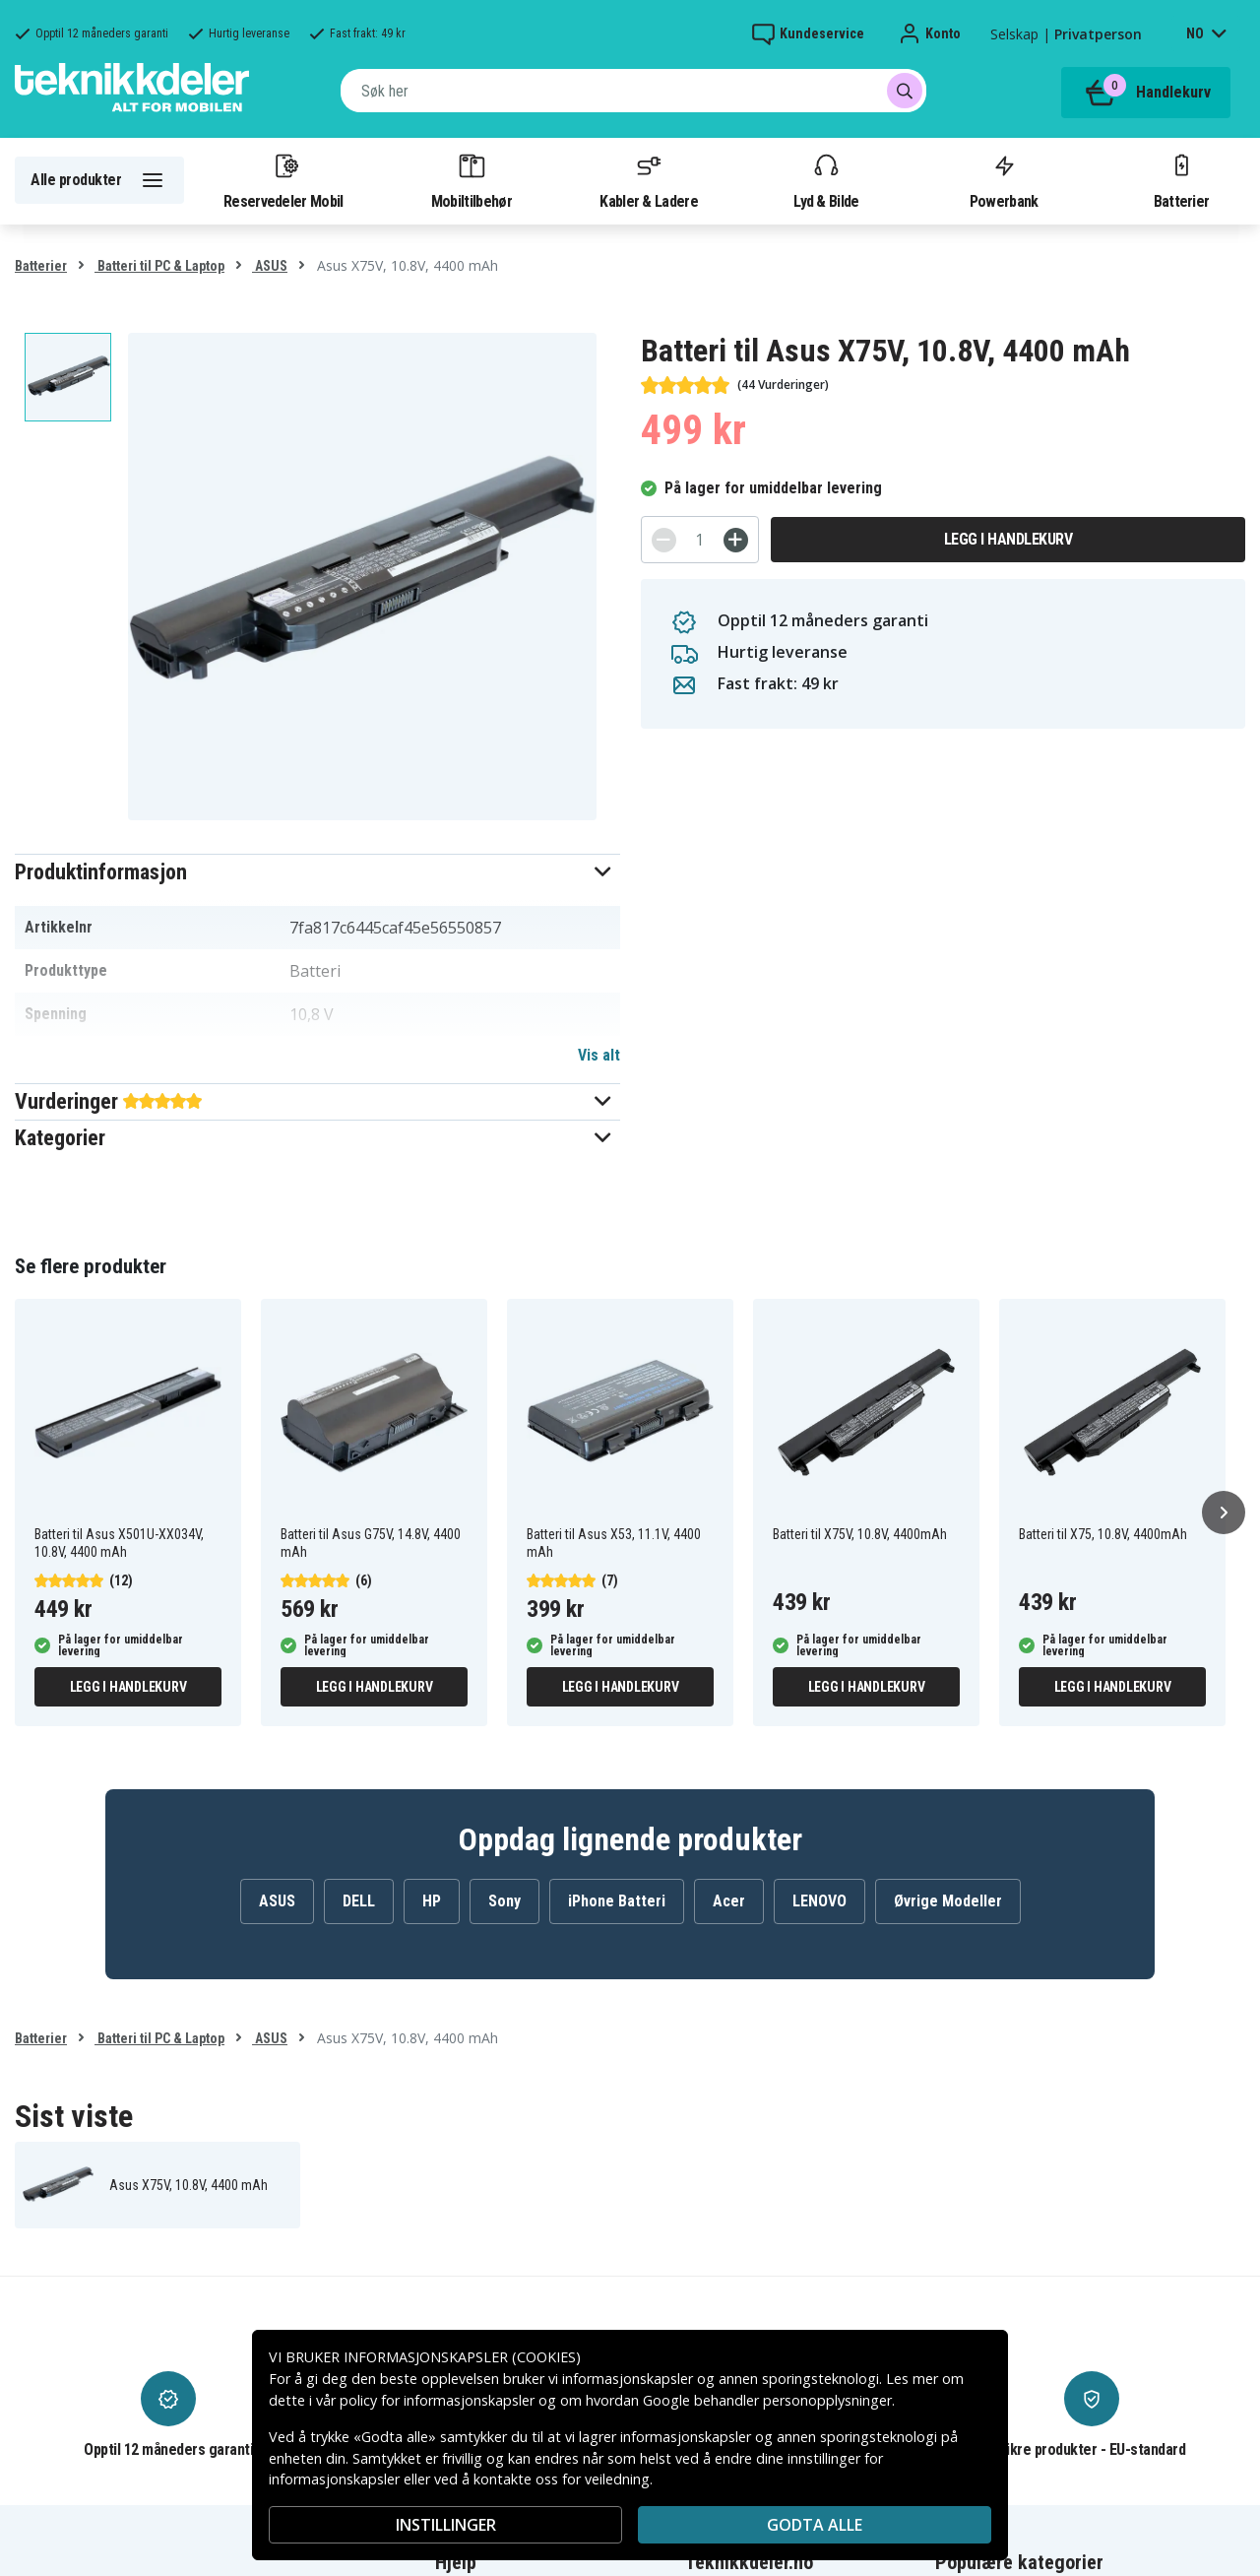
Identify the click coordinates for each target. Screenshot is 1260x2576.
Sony (504, 1901)
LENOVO (819, 1901)
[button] (317, 872)
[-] (664, 540)
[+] (736, 540)
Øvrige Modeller (948, 1901)
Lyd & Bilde (825, 180)
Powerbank (1004, 180)
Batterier (1182, 180)
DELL (359, 1901)
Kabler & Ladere (648, 180)
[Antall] (700, 539)
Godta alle (814, 2525)
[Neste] (1223, 1512)
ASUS (269, 266)
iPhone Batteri (616, 1901)
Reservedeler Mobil (283, 180)
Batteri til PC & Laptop (159, 266)
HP (431, 1901)
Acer (729, 1901)
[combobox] (633, 90)
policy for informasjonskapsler (437, 2400)
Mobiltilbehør (471, 180)
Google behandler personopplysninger (767, 2400)
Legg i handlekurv (1008, 539)
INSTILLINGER (446, 2525)
